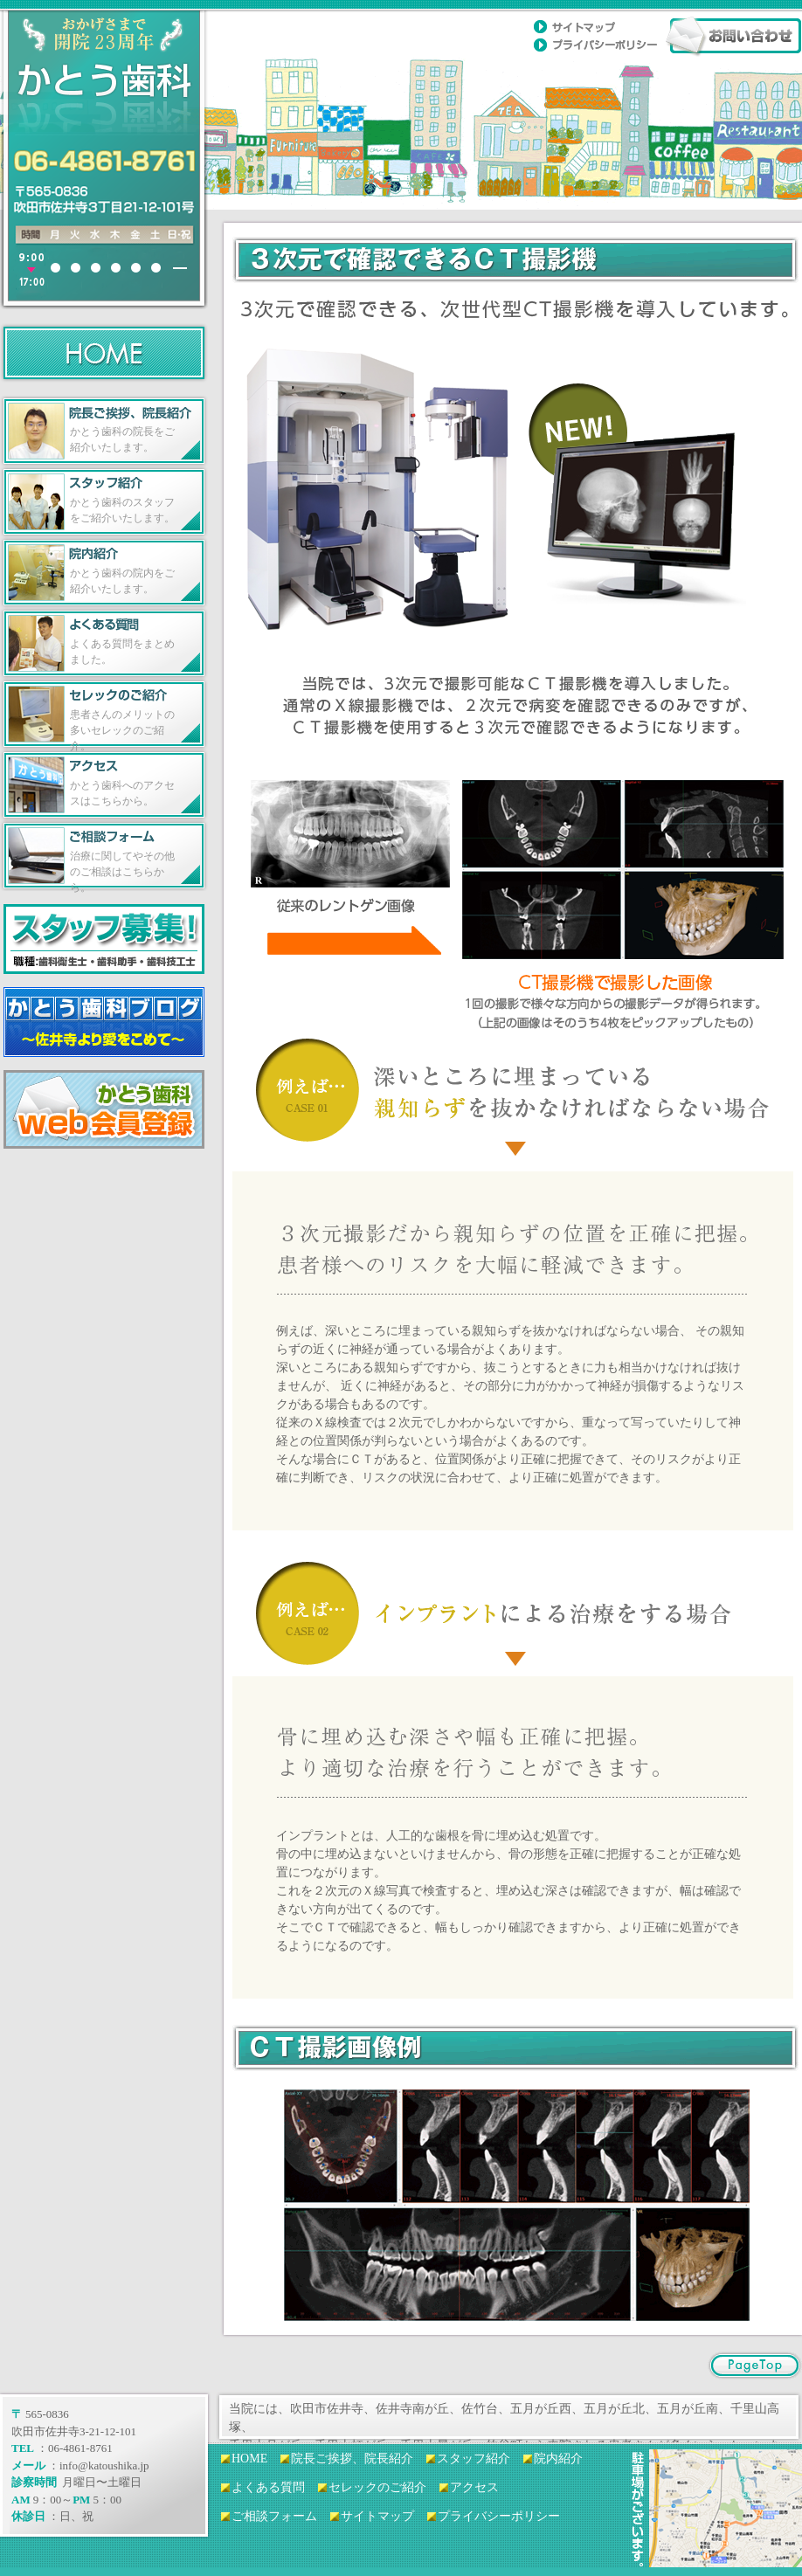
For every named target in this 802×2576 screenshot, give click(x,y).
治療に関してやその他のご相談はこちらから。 (122, 870)
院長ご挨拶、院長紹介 (352, 2458)
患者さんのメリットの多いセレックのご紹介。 (122, 728)
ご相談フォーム (274, 2516)
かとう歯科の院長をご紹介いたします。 (122, 439)
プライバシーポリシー (499, 2516)
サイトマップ (377, 2516)
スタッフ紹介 (473, 2458)
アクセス (474, 2487)
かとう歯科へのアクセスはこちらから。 (122, 793)
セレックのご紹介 (377, 2487)
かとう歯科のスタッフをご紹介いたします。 (122, 510)
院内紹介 (558, 2458)
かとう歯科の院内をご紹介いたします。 (122, 581)
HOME (249, 2458)
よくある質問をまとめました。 (122, 652)
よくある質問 (268, 2487)
